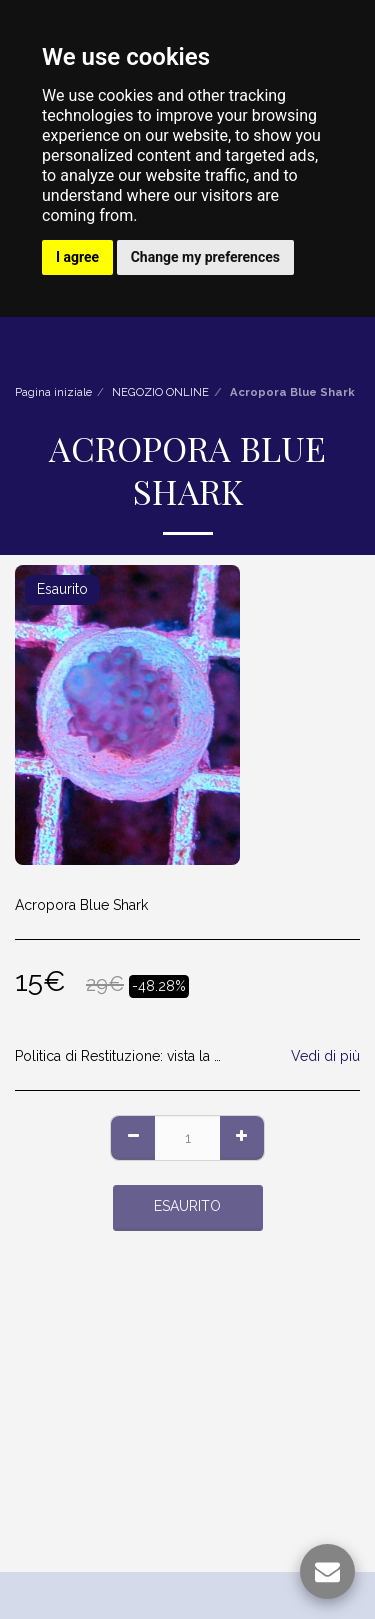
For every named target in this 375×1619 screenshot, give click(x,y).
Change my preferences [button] (205, 257)
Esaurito (187, 1206)
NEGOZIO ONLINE (160, 392)
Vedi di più (325, 1056)
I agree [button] (77, 257)
